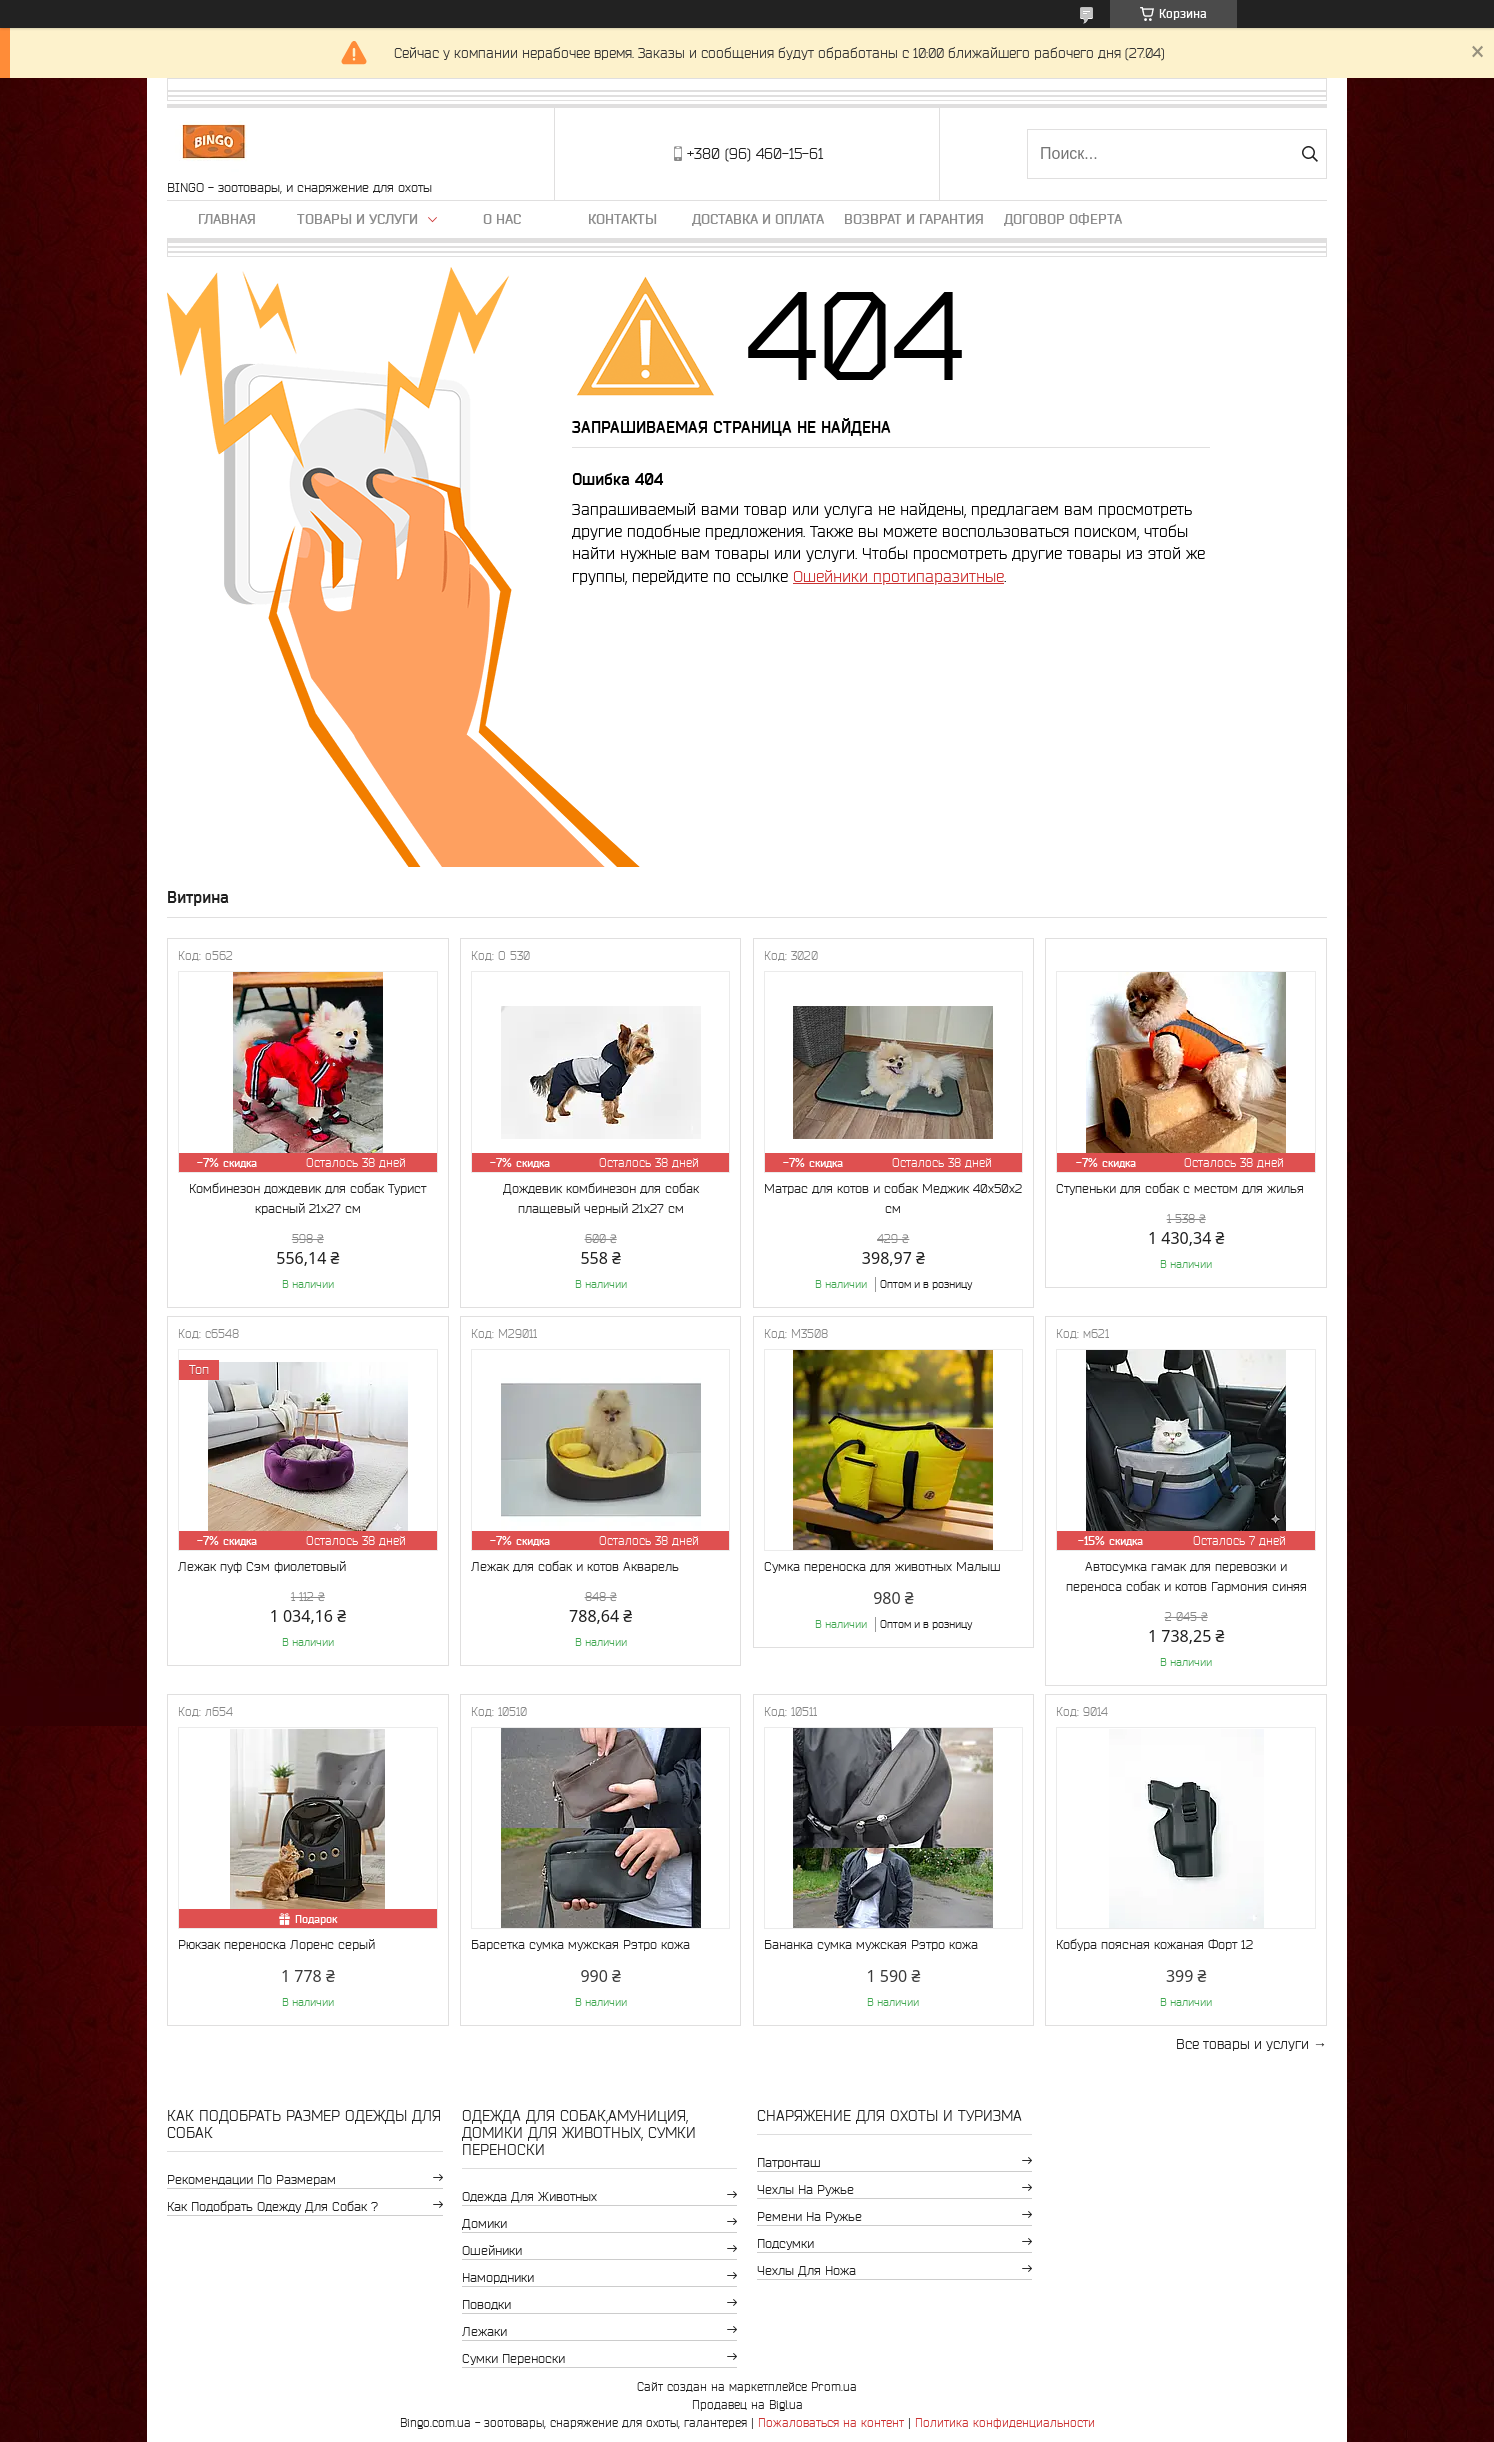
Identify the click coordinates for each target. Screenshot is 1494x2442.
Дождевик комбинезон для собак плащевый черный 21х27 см (601, 1198)
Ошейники (492, 2250)
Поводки (486, 2304)
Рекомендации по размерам (251, 2179)
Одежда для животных (529, 2196)
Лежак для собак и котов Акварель (575, 1566)
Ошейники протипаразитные (898, 576)
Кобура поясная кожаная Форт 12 (1154, 1944)
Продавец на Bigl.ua (747, 2404)
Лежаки (484, 2331)
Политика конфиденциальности (1005, 2422)
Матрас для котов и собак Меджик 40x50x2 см (893, 1198)
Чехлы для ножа (806, 2270)
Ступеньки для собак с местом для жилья (1180, 1188)
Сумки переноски (513, 2358)
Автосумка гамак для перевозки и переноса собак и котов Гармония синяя (1186, 1576)
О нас (502, 219)
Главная (227, 219)
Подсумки (785, 2243)
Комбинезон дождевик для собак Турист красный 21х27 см (307, 1198)
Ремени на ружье (809, 2216)
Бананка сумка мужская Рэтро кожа (871, 1944)
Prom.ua (834, 2386)
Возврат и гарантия (914, 219)
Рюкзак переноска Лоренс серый (276, 1944)
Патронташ (789, 2162)
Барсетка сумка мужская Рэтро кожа (580, 1944)
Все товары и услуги (1242, 2044)
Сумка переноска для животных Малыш (882, 1566)
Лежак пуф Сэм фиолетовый (262, 1566)
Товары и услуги (357, 219)
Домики (484, 2223)
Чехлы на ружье (805, 2189)
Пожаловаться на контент (831, 2422)
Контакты (622, 219)
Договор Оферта (1063, 219)
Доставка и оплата (758, 219)
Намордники (498, 2277)
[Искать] (1309, 154)
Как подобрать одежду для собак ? (272, 2206)
